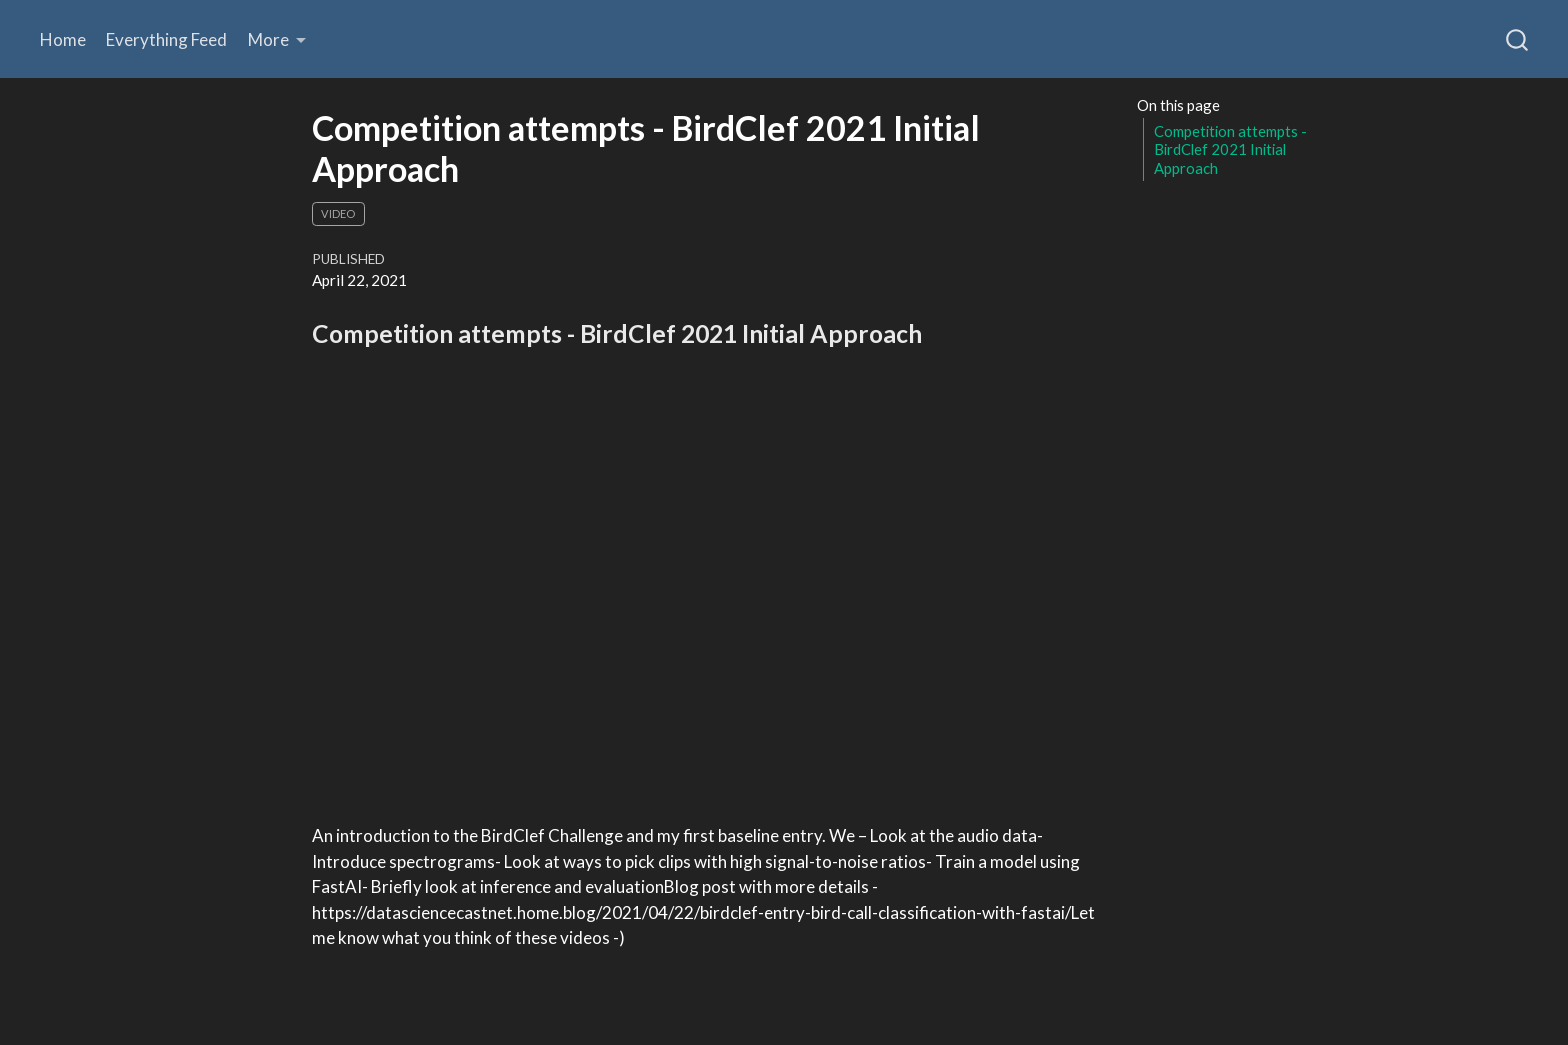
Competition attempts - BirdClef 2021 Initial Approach (1230, 149)
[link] (277, 39)
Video (338, 213)
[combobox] (1518, 39)
